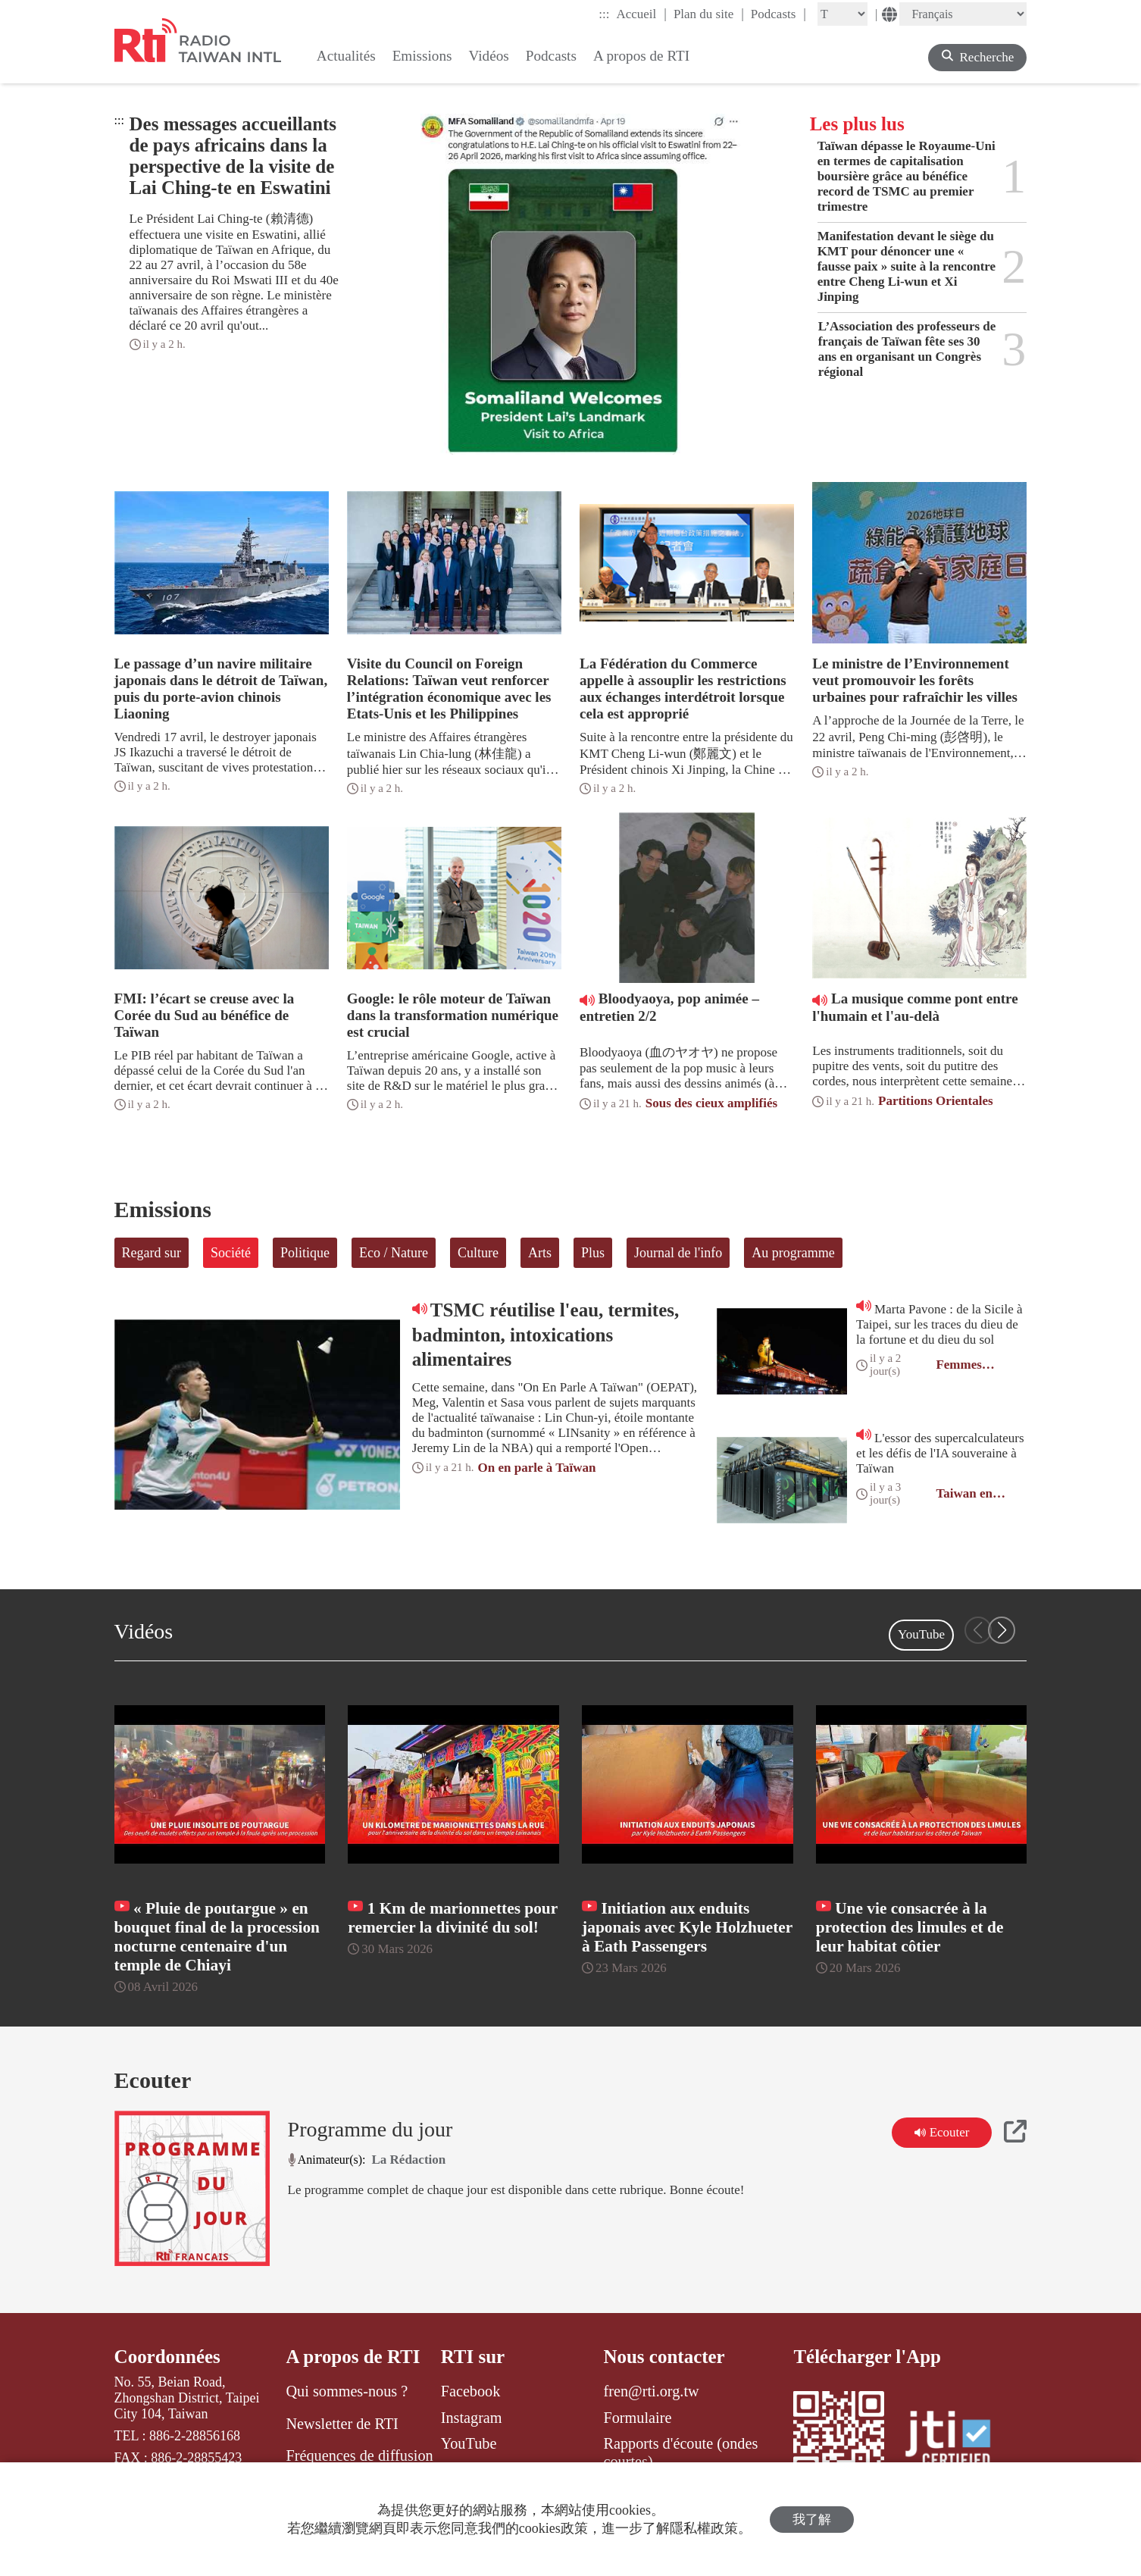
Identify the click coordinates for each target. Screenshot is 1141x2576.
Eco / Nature (393, 1252)
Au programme (793, 1252)
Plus (593, 1252)
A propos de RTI (353, 2356)
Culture (478, 1252)
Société (231, 1252)
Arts (540, 1252)
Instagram (471, 2417)
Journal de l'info (678, 1252)
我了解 (811, 2519)
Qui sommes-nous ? (347, 2391)
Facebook (471, 2391)
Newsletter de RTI (342, 2423)
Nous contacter (663, 2356)
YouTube (921, 1634)
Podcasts (778, 13)
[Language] (963, 14)
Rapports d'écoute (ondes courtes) (680, 2452)
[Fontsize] (842, 14)
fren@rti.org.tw (651, 2391)
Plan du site (709, 13)
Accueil (641, 13)
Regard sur (151, 1252)
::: (604, 14)
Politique (305, 1252)
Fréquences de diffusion (359, 2455)
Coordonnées (167, 2356)
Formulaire (637, 2417)
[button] (1001, 1630)
